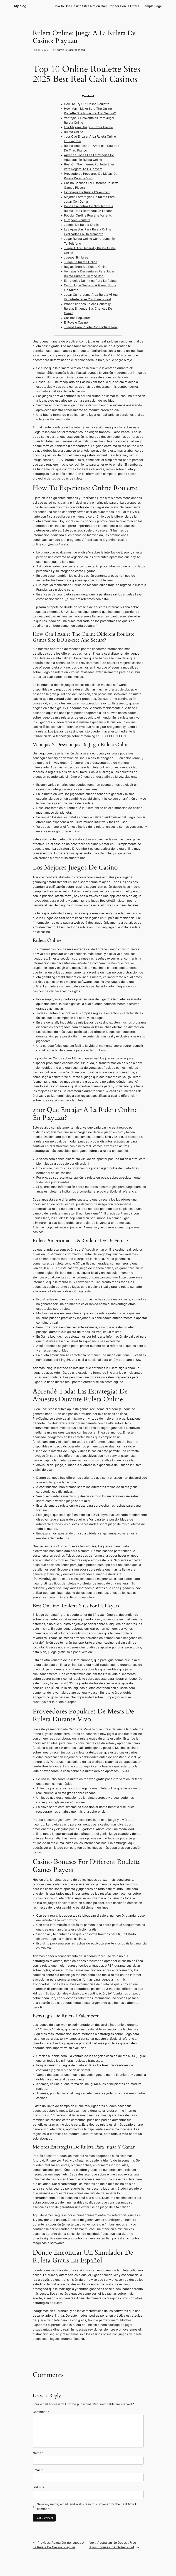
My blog (20, 6)
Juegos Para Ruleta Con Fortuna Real (91, 327)
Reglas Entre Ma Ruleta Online (85, 267)
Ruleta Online (73, 132)
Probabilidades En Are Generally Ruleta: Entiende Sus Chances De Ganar (88, 308)
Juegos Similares (76, 257)
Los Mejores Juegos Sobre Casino (88, 127)
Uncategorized (76, 49)
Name (38, 2453)
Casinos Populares (77, 318)
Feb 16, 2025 (40, 49)
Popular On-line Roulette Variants (88, 215)
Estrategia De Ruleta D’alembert (87, 192)
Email (38, 2470)
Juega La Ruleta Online (80, 262)
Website (38, 2487)
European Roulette (77, 220)
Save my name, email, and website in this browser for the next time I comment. (86, 2506)
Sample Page (152, 6)
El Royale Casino (76, 322)
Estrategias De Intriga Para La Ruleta (90, 280)
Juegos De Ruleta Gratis (81, 225)
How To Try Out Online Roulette (86, 104)
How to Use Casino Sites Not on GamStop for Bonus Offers (96, 6)
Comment (41, 2412)
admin (60, 49)
